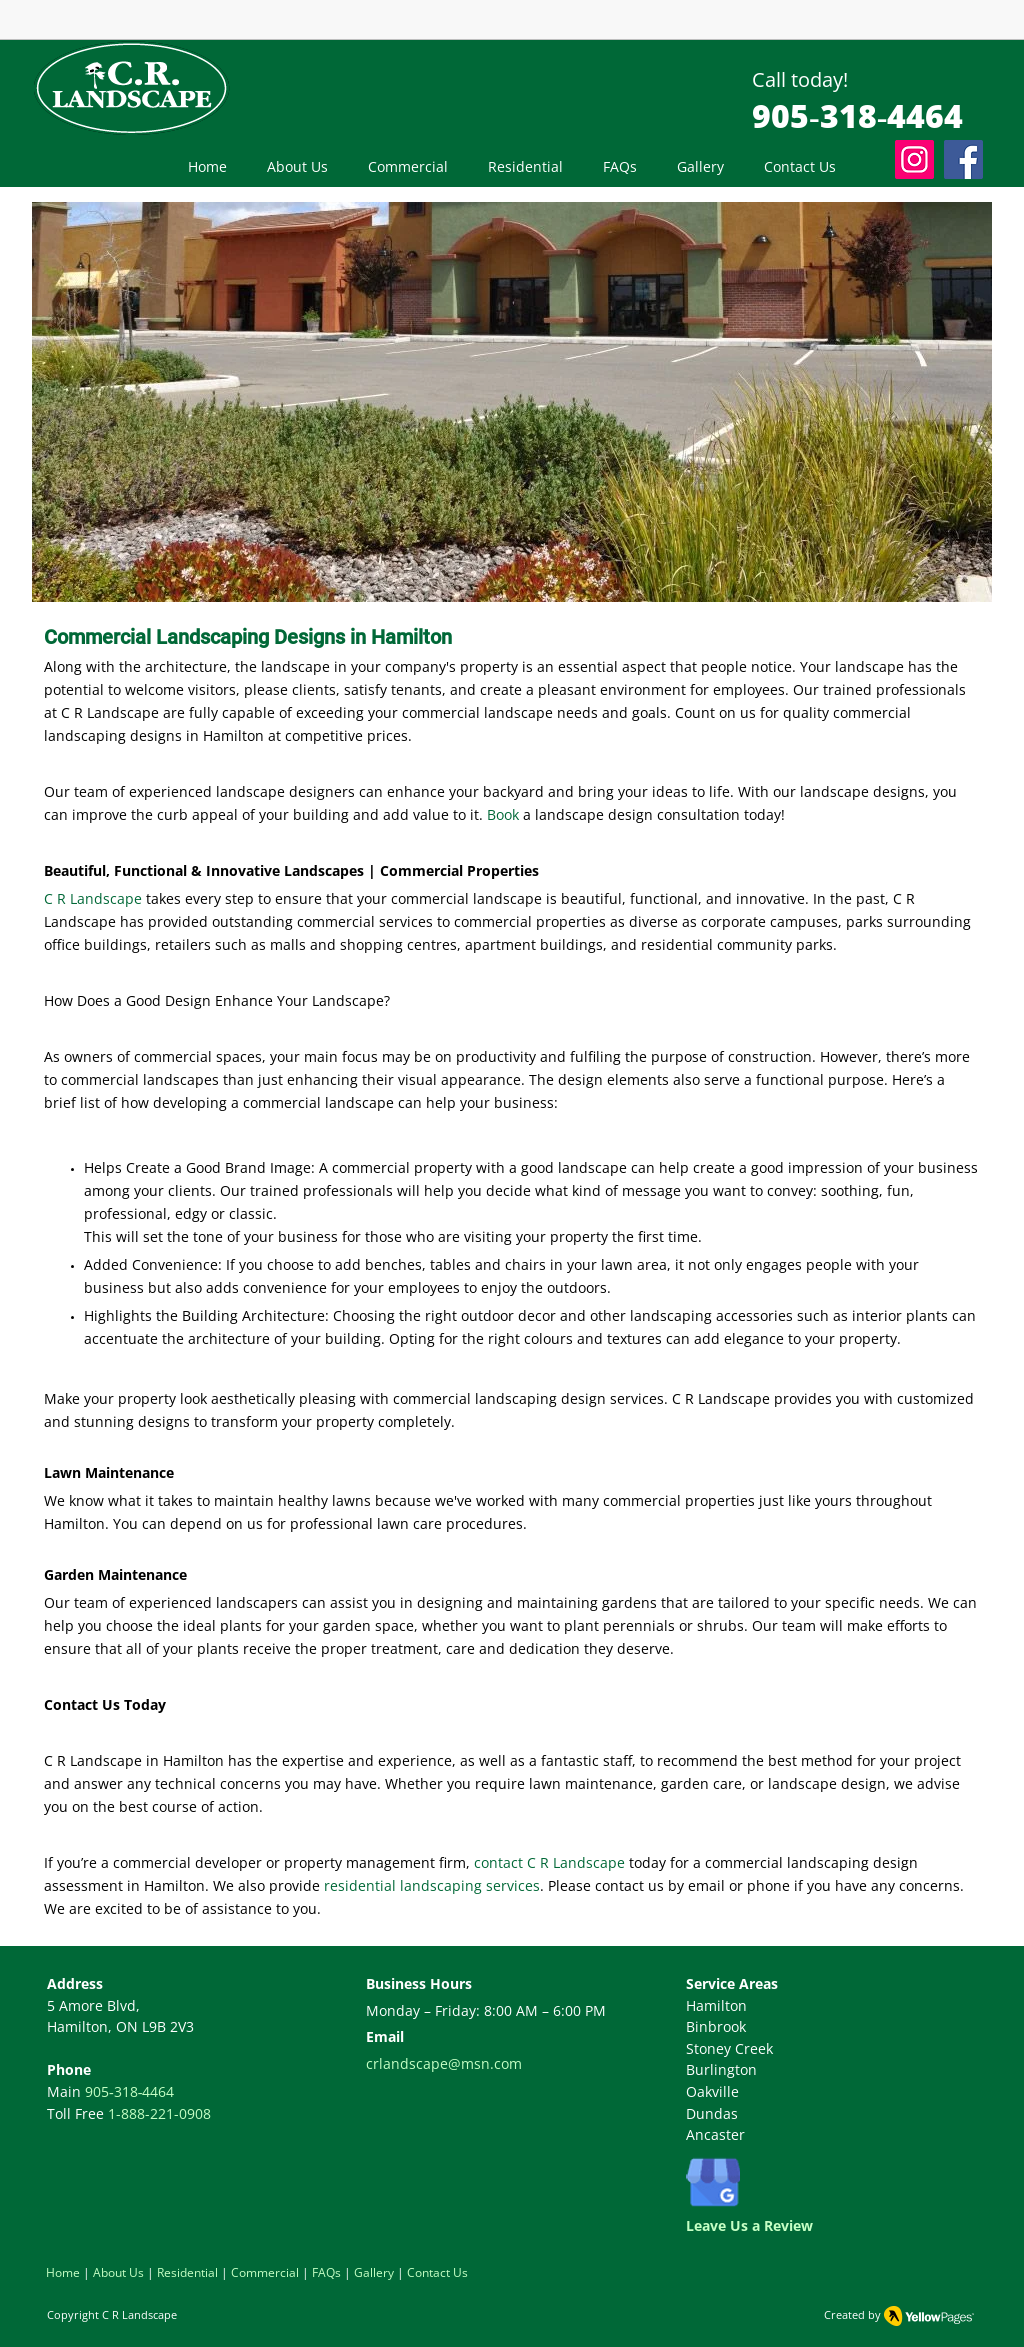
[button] (408, 166)
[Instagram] (914, 159)
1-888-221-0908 (159, 2113)
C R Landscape (139, 2314)
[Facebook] (963, 159)
